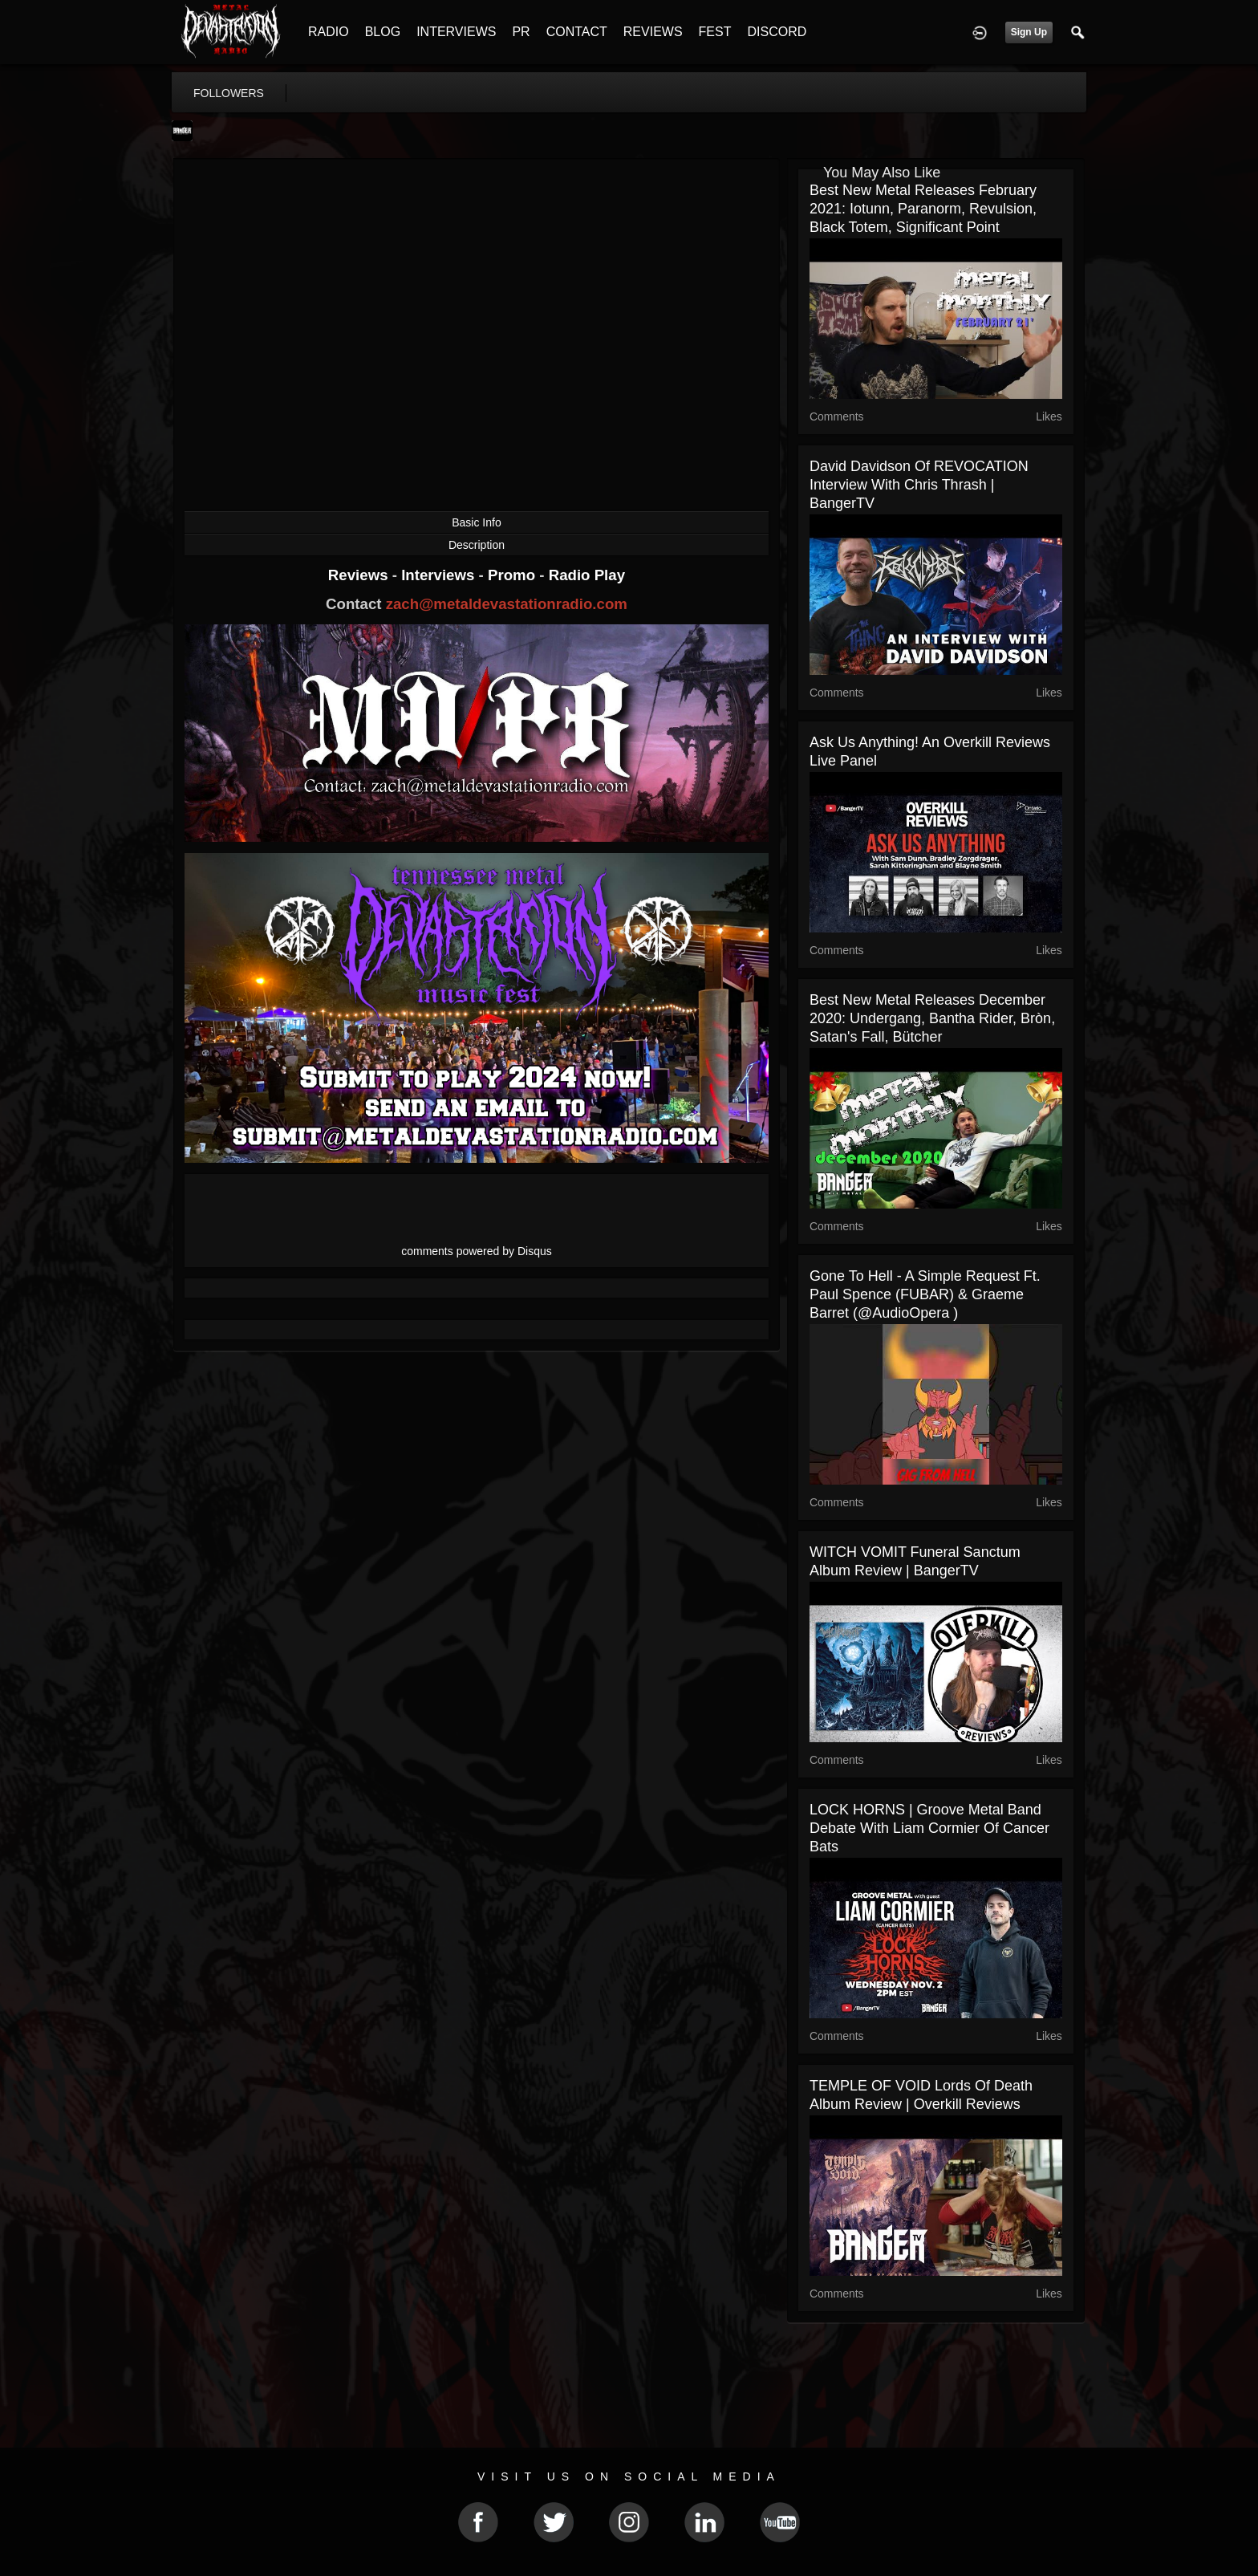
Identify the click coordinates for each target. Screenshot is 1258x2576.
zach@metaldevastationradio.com (506, 603)
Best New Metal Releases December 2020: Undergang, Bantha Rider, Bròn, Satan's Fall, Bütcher (932, 1018)
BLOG (382, 32)
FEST (715, 32)
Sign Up (1029, 32)
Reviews (360, 575)
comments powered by (476, 1251)
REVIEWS (653, 32)
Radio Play (587, 575)
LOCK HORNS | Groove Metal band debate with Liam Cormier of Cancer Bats (929, 1828)
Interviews (439, 575)
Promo (513, 575)
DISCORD (776, 32)
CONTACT (576, 32)
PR (521, 32)
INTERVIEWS (456, 32)
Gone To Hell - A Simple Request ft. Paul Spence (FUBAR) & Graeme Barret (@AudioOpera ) (925, 1294)
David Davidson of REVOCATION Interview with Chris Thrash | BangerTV (919, 484)
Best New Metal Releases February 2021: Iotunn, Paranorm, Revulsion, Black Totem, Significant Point (923, 208)
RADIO (328, 32)
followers (228, 93)
